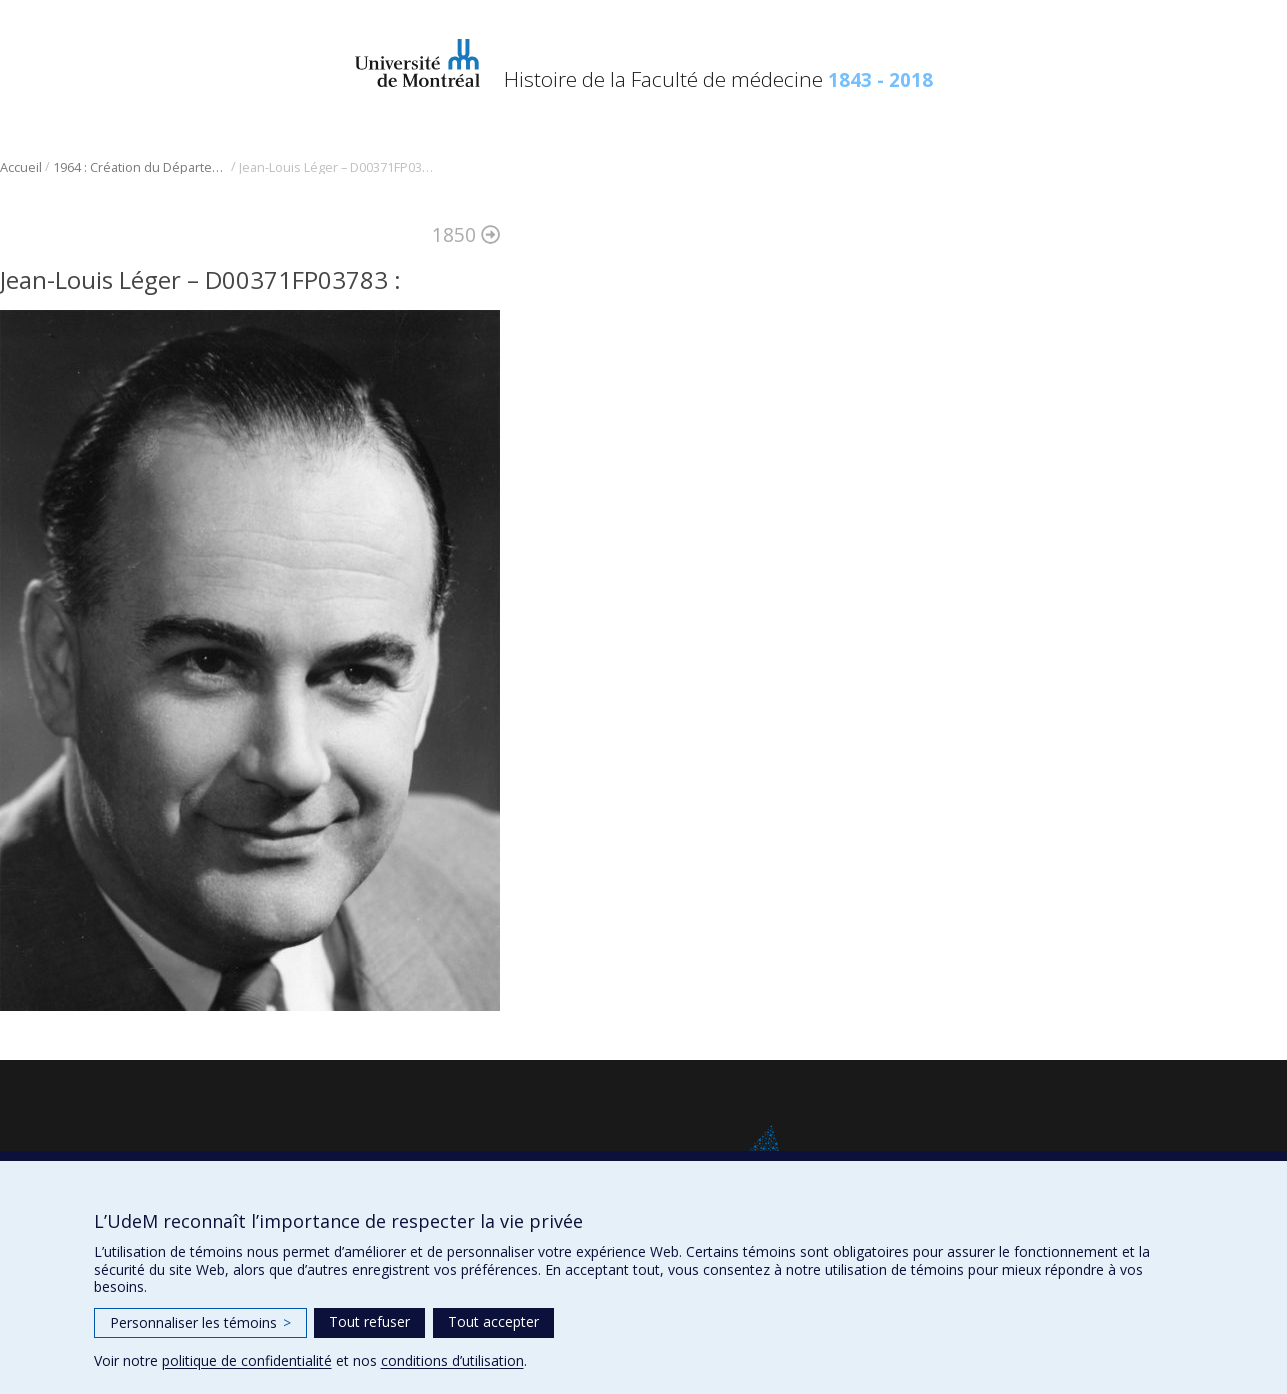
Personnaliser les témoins (200, 1322)
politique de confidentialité (247, 1360)
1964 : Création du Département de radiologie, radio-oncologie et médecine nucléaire (140, 167)
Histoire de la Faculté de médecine (718, 79)
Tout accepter (493, 1321)
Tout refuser (369, 1321)
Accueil (21, 167)
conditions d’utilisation (452, 1360)
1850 (466, 234)
